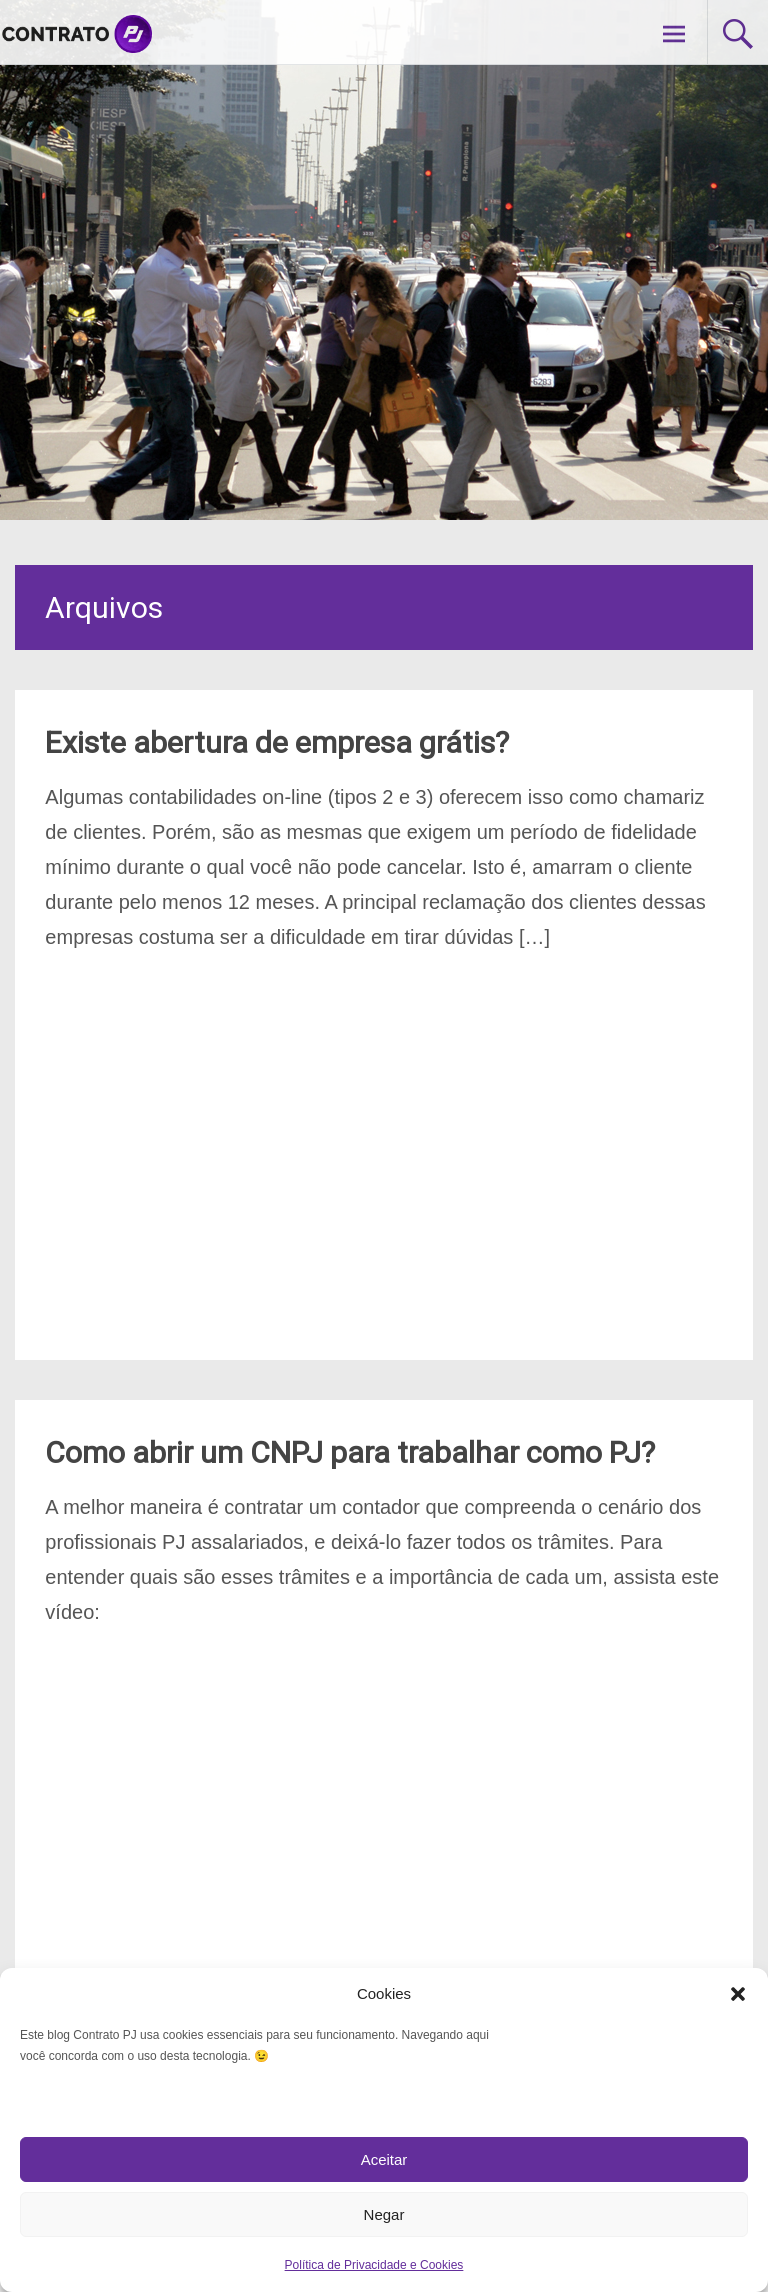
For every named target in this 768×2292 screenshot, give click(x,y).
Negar (384, 2214)
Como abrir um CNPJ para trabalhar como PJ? (350, 1452)
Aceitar (384, 2159)
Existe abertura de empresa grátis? (277, 742)
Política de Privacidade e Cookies (374, 2265)
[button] (738, 1994)
